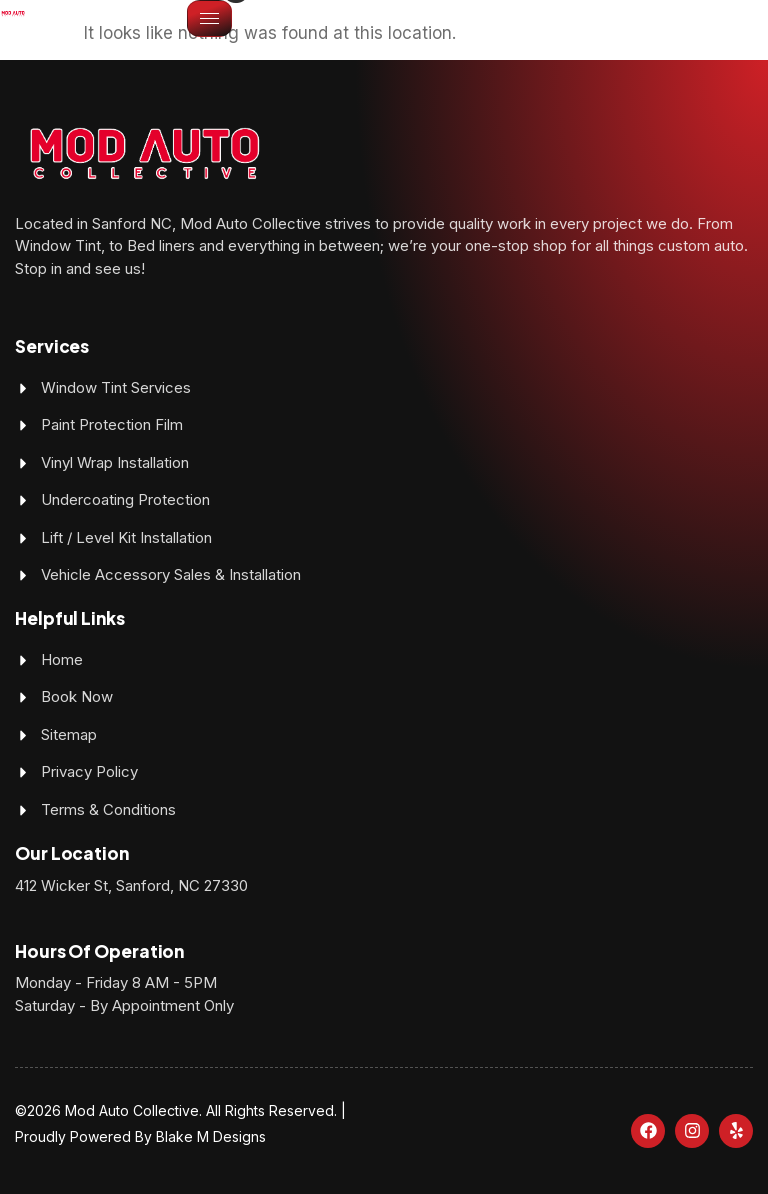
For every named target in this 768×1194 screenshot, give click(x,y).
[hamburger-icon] (209, 18)
